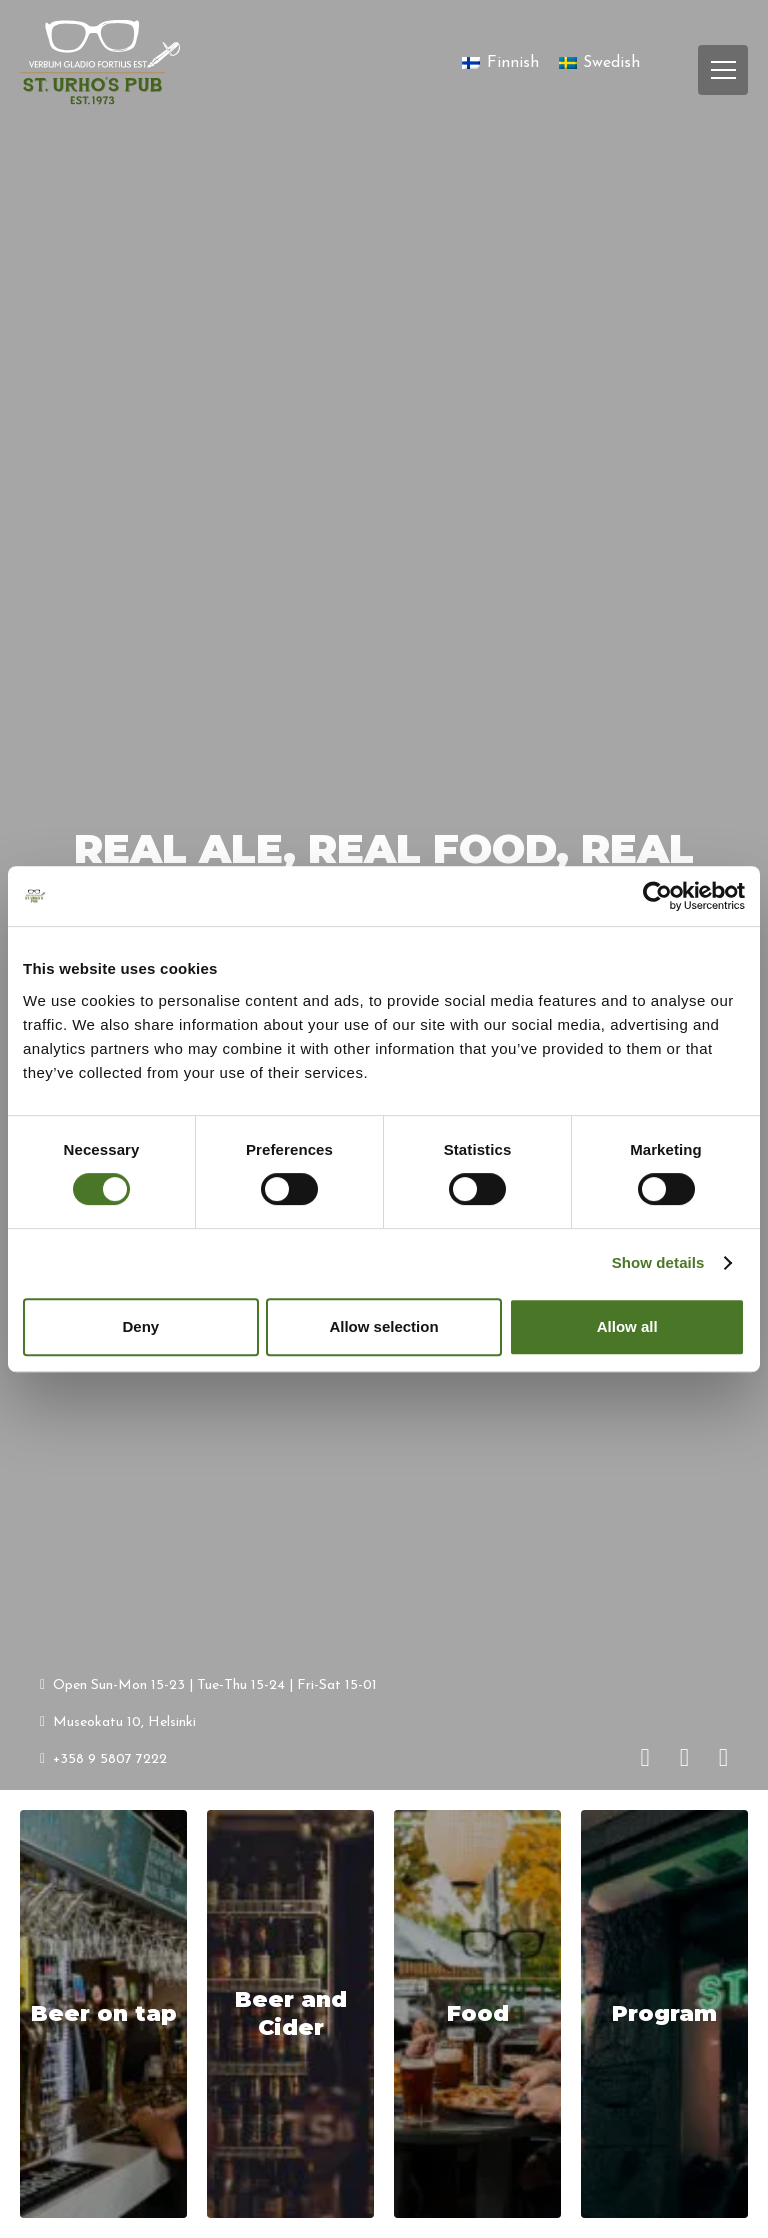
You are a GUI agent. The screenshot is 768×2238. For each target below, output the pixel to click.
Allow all (627, 1326)
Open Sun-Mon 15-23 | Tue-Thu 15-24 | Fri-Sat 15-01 (208, 1684)
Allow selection (383, 1326)
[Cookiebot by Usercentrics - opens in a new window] (657, 896)
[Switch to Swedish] (599, 63)
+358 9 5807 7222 (103, 1758)
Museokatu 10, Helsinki (118, 1721)
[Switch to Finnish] (500, 63)
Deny (140, 1326)
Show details (658, 1262)
